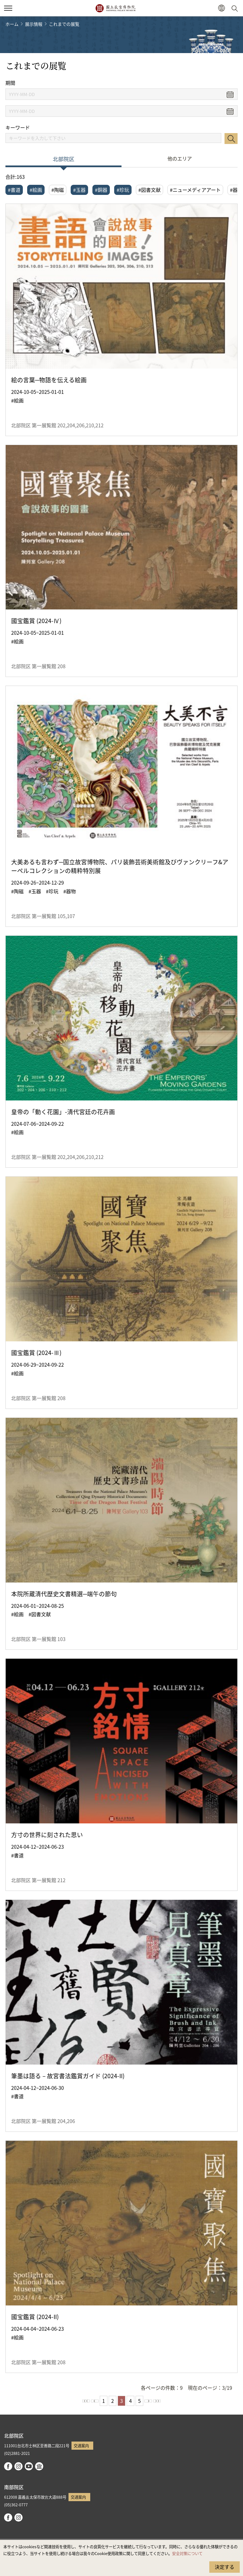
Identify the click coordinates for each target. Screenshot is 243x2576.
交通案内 (81, 2445)
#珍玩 (123, 189)
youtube (29, 2466)
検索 (231, 138)
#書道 (14, 189)
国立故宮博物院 (115, 8)
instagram (18, 2466)
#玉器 (79, 189)
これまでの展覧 (64, 24)
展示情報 (33, 24)
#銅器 (101, 189)
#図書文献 (149, 189)
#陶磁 (57, 189)
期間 (10, 82)
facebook (8, 2466)
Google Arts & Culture (39, 2466)
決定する (224, 2566)
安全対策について (187, 2553)
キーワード (17, 127)
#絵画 (36, 189)
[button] (221, 8)
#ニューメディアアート (195, 189)
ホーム (11, 24)
